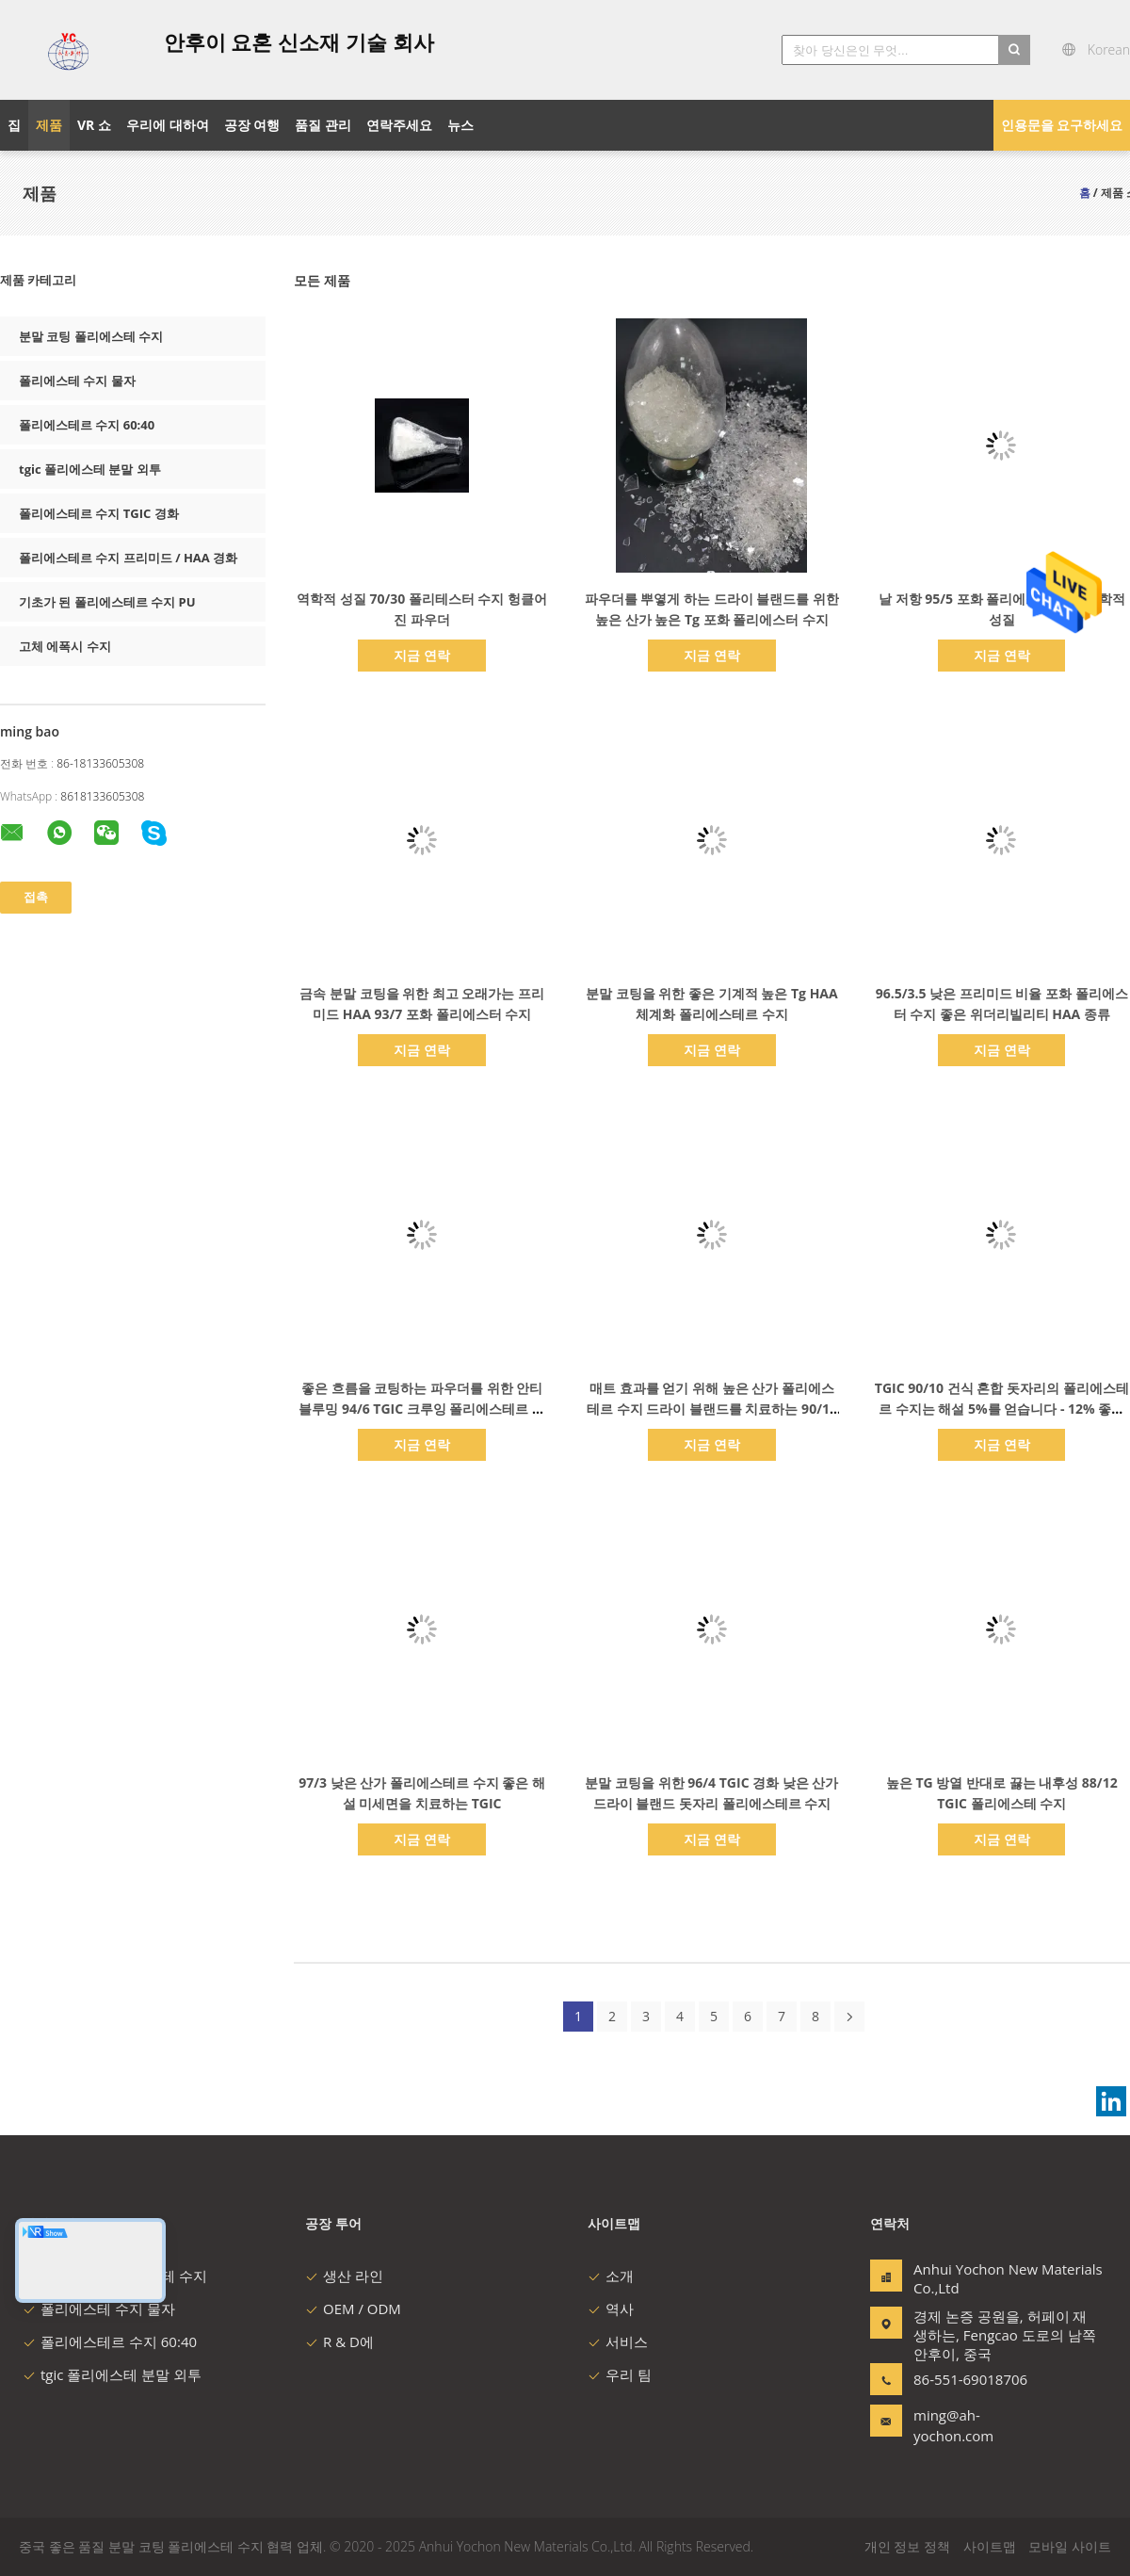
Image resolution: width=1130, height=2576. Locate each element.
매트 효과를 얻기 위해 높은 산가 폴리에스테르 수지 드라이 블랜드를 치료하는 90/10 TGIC (712, 1408)
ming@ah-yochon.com (953, 2425)
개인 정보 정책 (907, 2546)
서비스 (618, 2341)
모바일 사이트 (1069, 2546)
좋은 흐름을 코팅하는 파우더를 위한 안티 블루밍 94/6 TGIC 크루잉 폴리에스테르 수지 (422, 1408)
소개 (611, 2275)
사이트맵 (989, 2546)
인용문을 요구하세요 (1062, 125)
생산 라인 (344, 2275)
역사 (611, 2308)
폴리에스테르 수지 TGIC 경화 (99, 513)
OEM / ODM (353, 2308)
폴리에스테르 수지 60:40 (86, 424)
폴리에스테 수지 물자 (77, 380)
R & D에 (339, 2341)
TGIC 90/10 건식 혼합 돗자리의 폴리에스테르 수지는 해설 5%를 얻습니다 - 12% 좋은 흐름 (1002, 1408)
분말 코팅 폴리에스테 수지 (91, 336)
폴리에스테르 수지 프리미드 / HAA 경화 (128, 557)
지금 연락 (422, 655)
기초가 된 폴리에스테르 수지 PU (107, 601)
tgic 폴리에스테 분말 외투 (90, 469)
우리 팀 (620, 2374)
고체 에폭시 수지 (65, 646)
